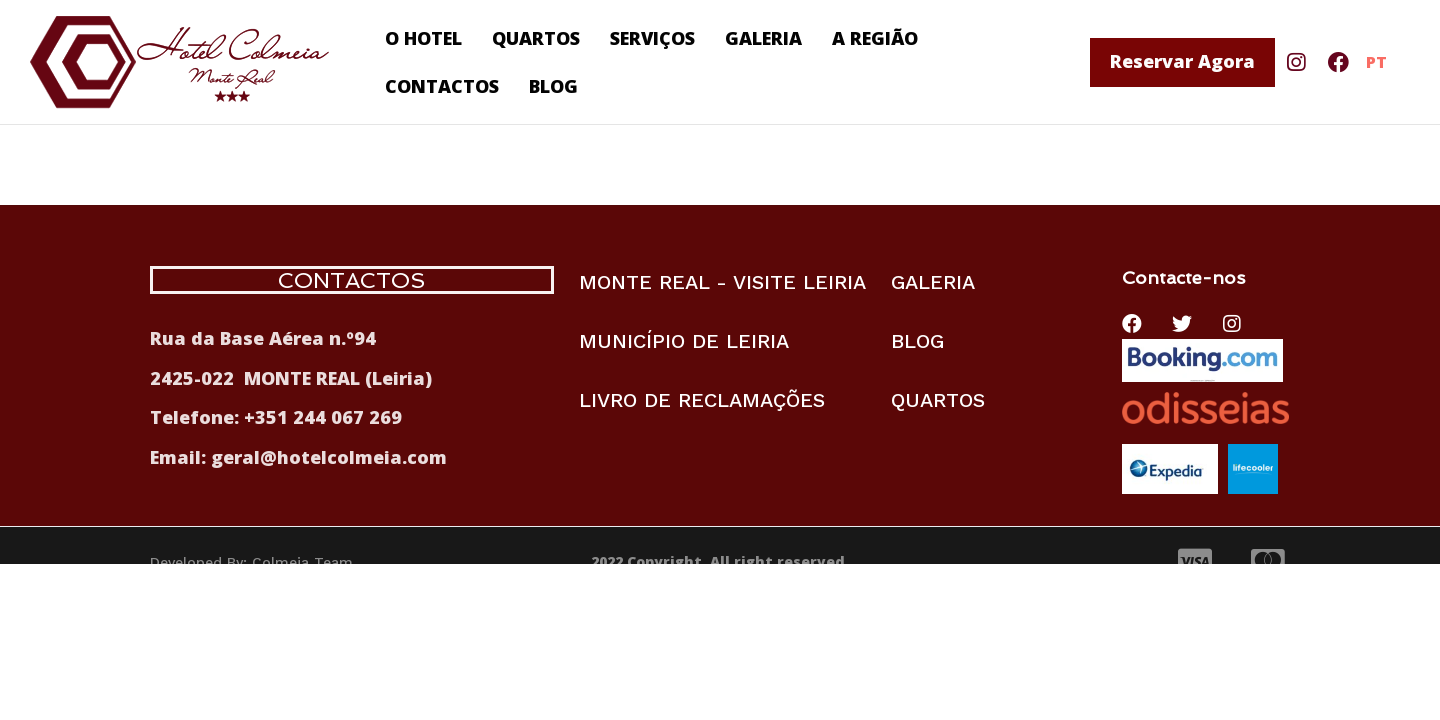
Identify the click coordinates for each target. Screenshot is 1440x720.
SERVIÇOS (652, 38)
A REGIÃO (875, 38)
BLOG (553, 86)
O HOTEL (423, 38)
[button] (1182, 62)
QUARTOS (536, 38)
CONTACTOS (442, 86)
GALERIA (763, 38)
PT (1376, 62)
